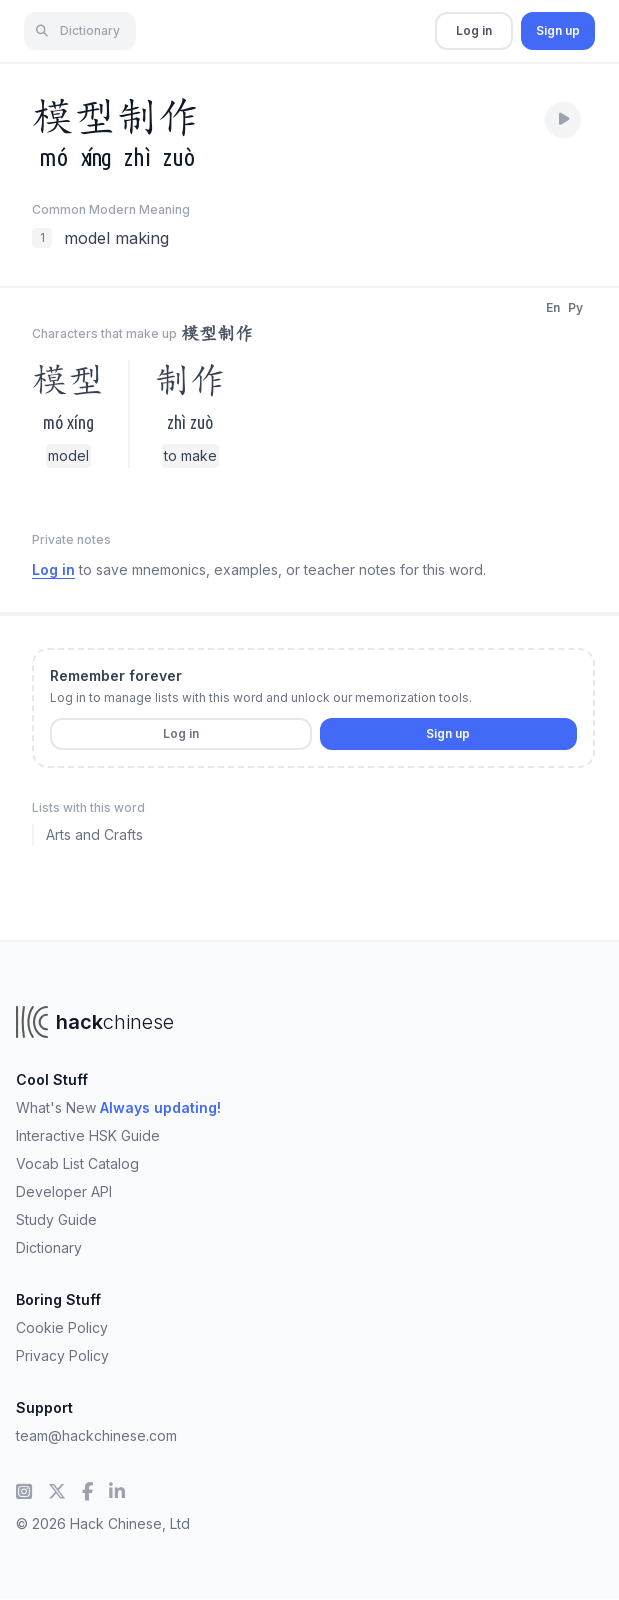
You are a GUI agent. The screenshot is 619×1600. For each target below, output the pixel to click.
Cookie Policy (62, 1327)
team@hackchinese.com (96, 1435)
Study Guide (56, 1219)
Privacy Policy (62, 1355)
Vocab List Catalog (77, 1163)
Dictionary (49, 1247)
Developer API (64, 1191)
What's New (118, 1107)
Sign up (558, 30)
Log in (474, 30)
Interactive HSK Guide (88, 1135)
